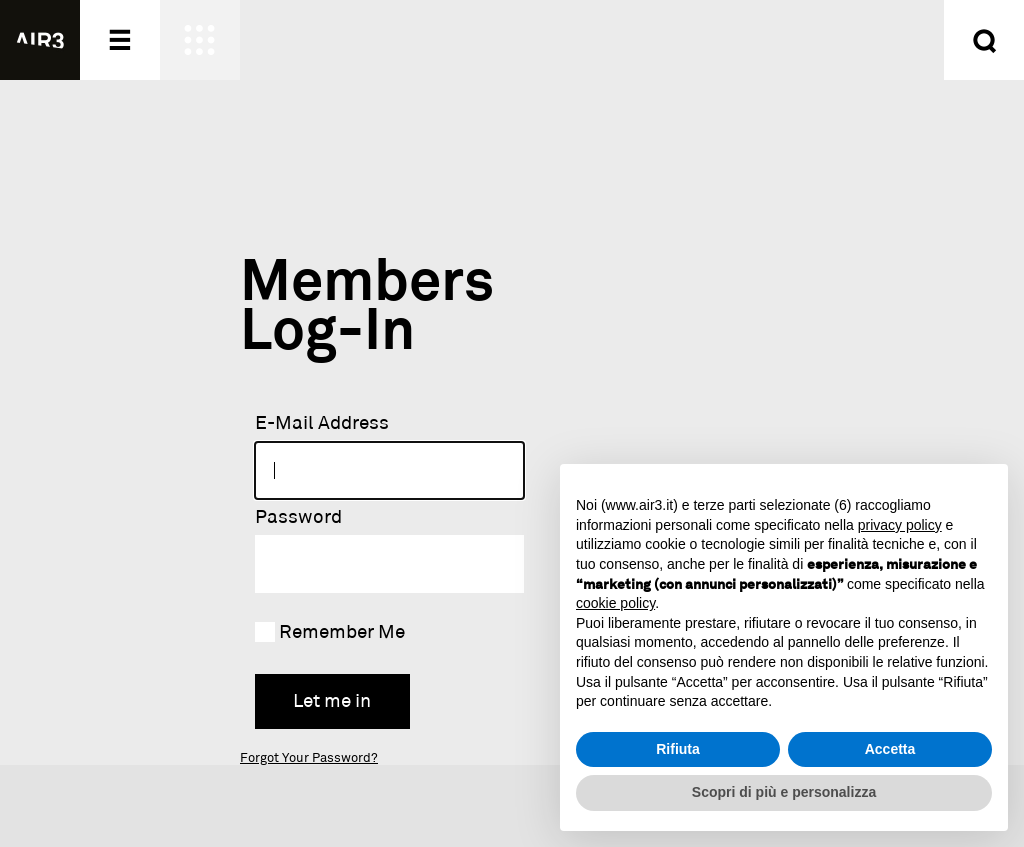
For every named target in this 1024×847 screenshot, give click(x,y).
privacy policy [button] (900, 525)
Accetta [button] (890, 749)
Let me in (332, 701)
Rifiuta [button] (678, 749)
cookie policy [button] (615, 603)
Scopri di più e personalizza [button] (784, 792)
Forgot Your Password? (309, 758)
